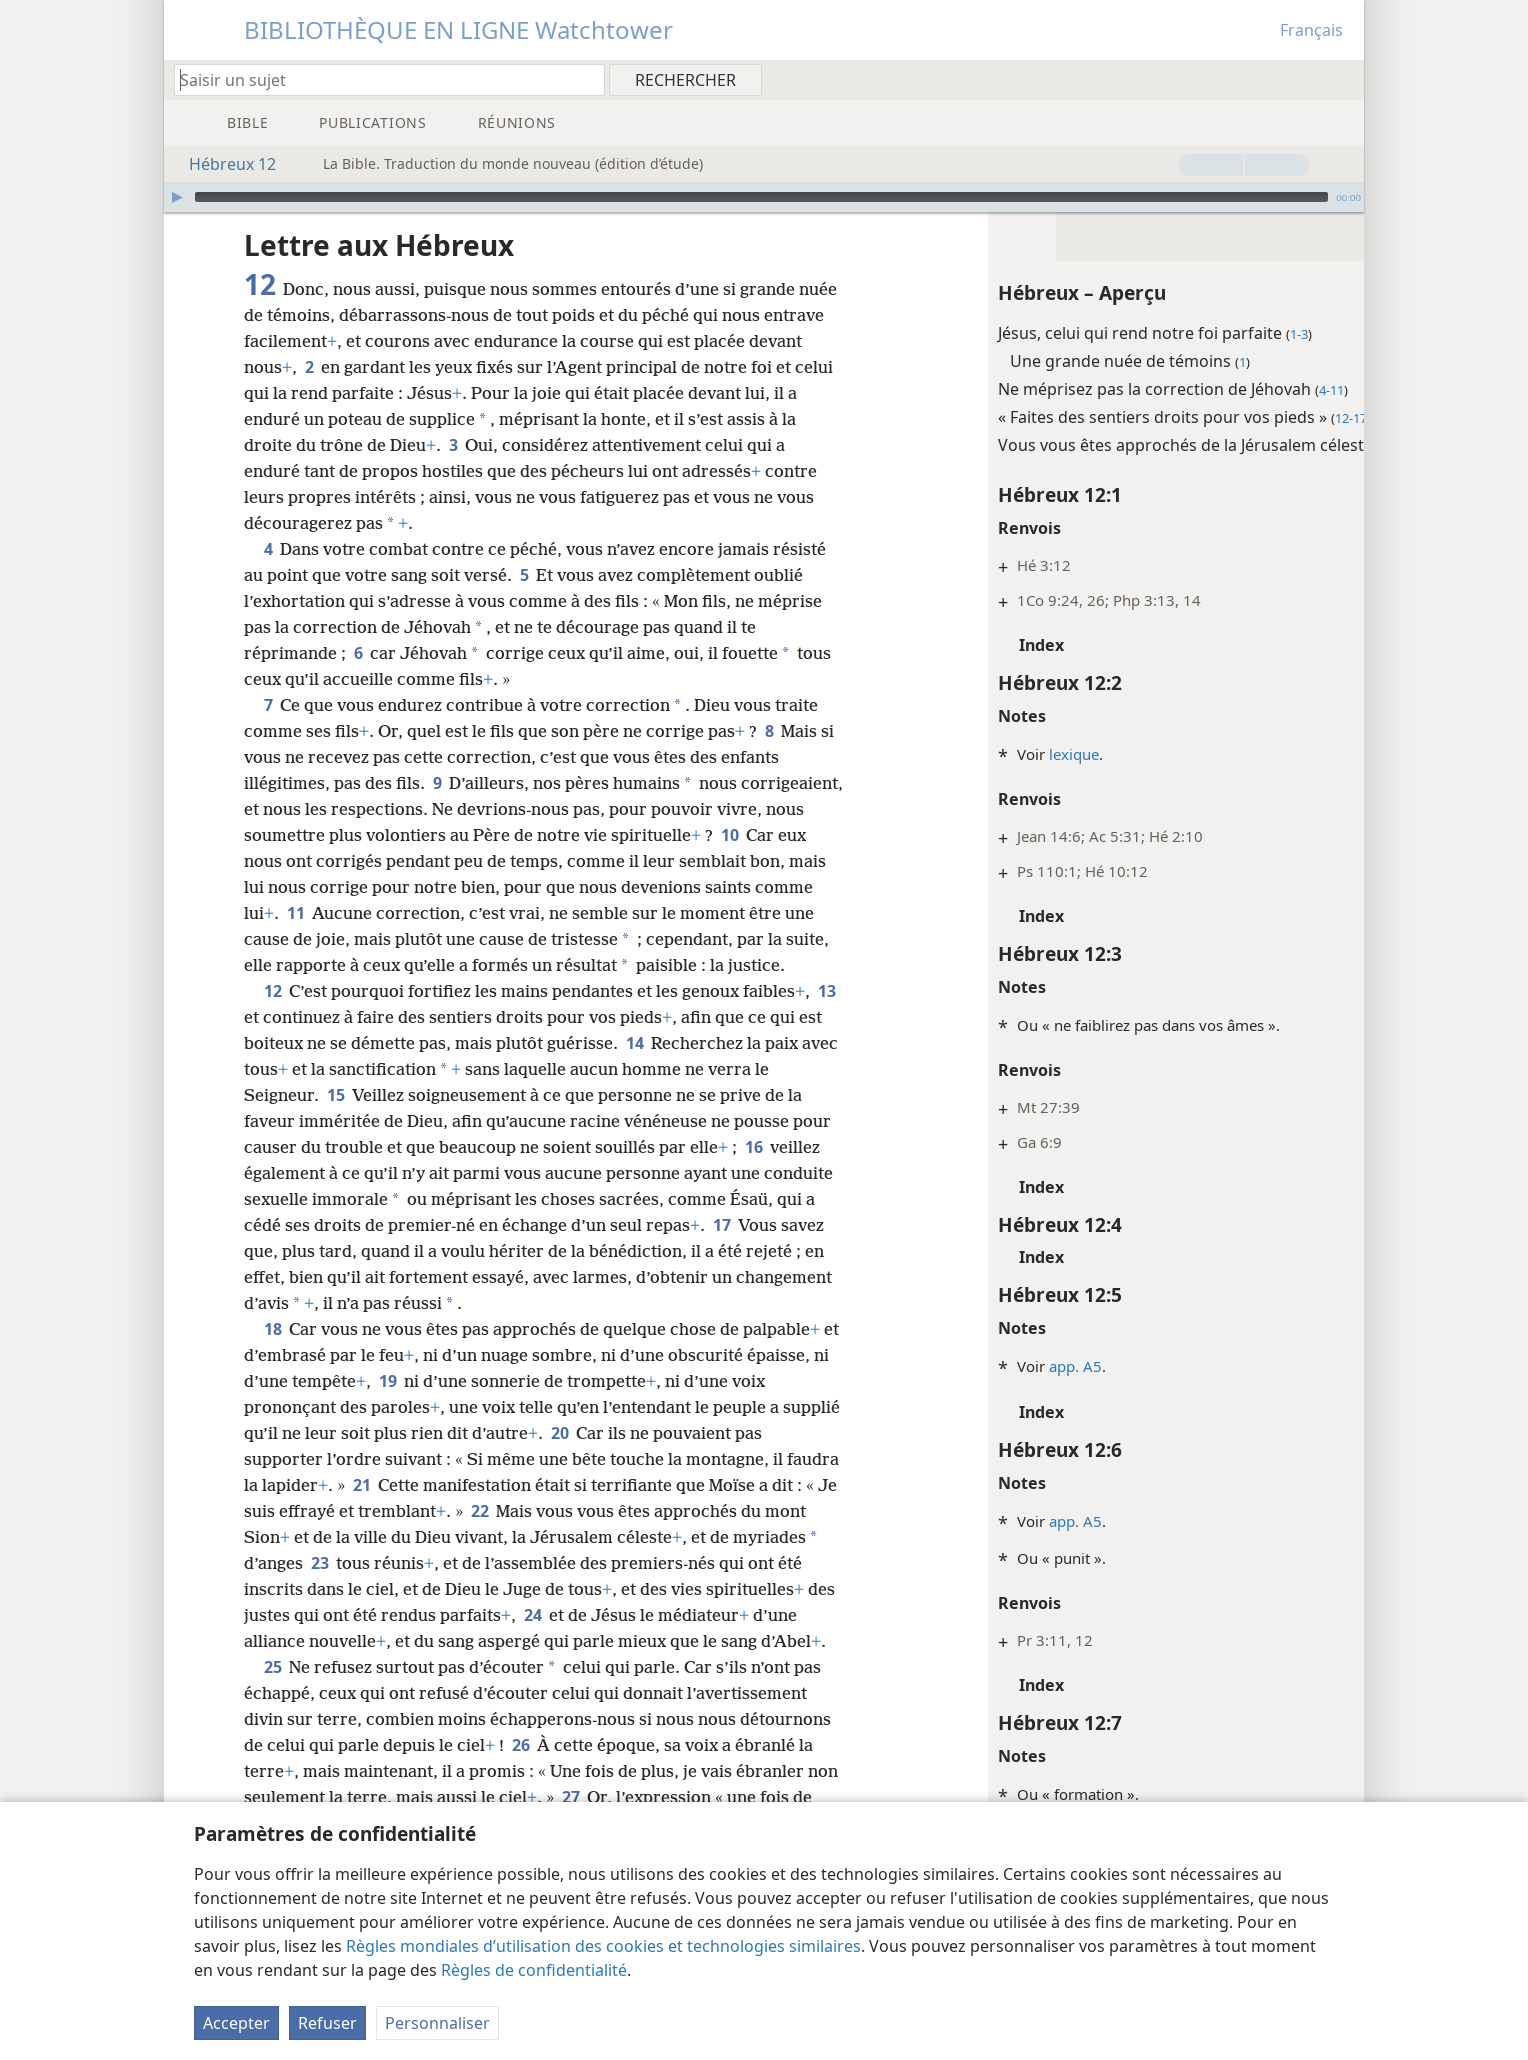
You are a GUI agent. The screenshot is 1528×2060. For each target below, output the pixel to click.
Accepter (236, 2023)
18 (272, 1355)
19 (406, 1407)
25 (272, 1719)
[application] (764, 197)
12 (272, 1017)
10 (256, 861)
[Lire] (177, 197)
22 (548, 1537)
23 (411, 1589)
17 (721, 1251)
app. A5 (1001, 1366)
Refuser (327, 2023)
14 (661, 1069)
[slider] (761, 197)
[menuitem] (1341, 79)
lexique (1000, 754)
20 (620, 1459)
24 (665, 1641)
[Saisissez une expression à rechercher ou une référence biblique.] (380, 79)
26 (520, 1797)
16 (753, 1173)
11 (491, 913)
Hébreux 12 (222, 164)
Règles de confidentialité (534, 1970)
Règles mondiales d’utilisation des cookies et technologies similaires (603, 1946)
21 (417, 1511)
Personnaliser (437, 2023)
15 (335, 1121)
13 (256, 1043)
